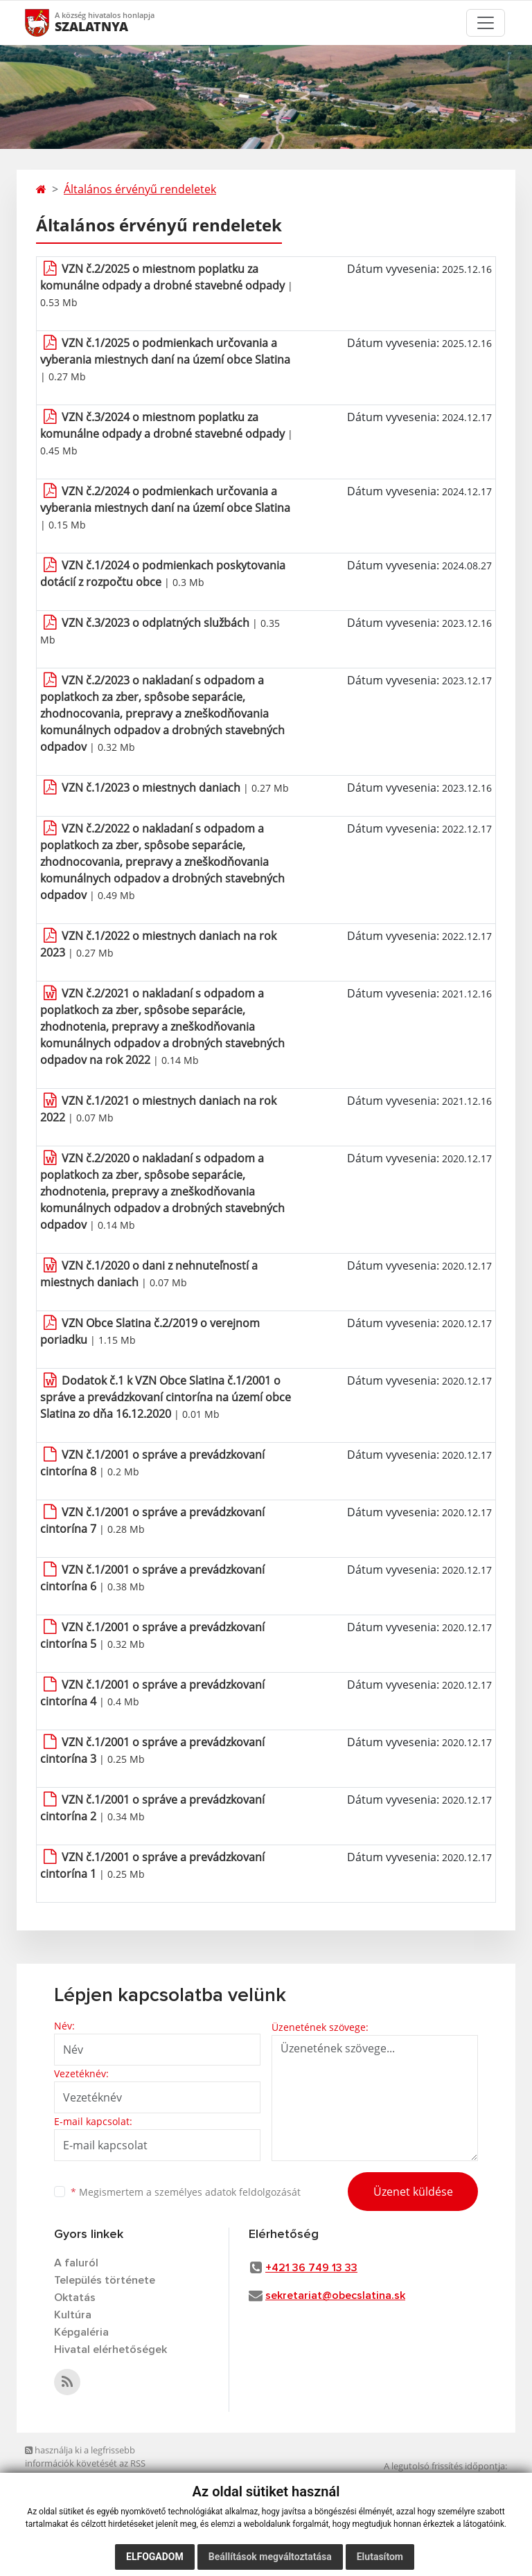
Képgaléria (81, 2332)
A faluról (76, 2262)
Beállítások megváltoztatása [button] (270, 2556)
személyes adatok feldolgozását (227, 2192)
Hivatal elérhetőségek (110, 2349)
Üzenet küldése (413, 2191)
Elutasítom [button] (380, 2556)
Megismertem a (186, 2192)
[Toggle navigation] (485, 23)
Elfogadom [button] (155, 2556)
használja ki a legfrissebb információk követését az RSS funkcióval (85, 2463)
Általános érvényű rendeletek (140, 189)
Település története (104, 2280)
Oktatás (75, 2297)
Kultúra (72, 2314)
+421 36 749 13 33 (311, 2267)
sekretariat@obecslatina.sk (335, 2295)
